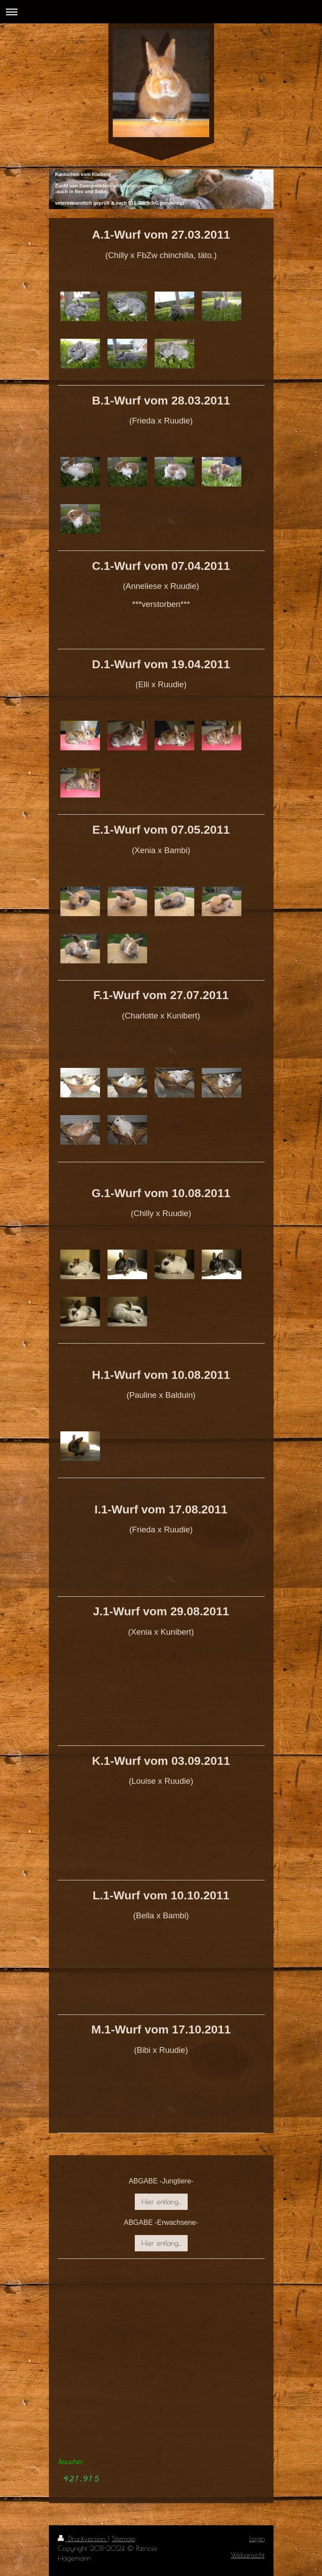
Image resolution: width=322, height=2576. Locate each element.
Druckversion (83, 2538)
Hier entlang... (161, 2201)
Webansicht (248, 2555)
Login (257, 2538)
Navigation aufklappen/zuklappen (161, 11)
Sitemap (123, 2538)
